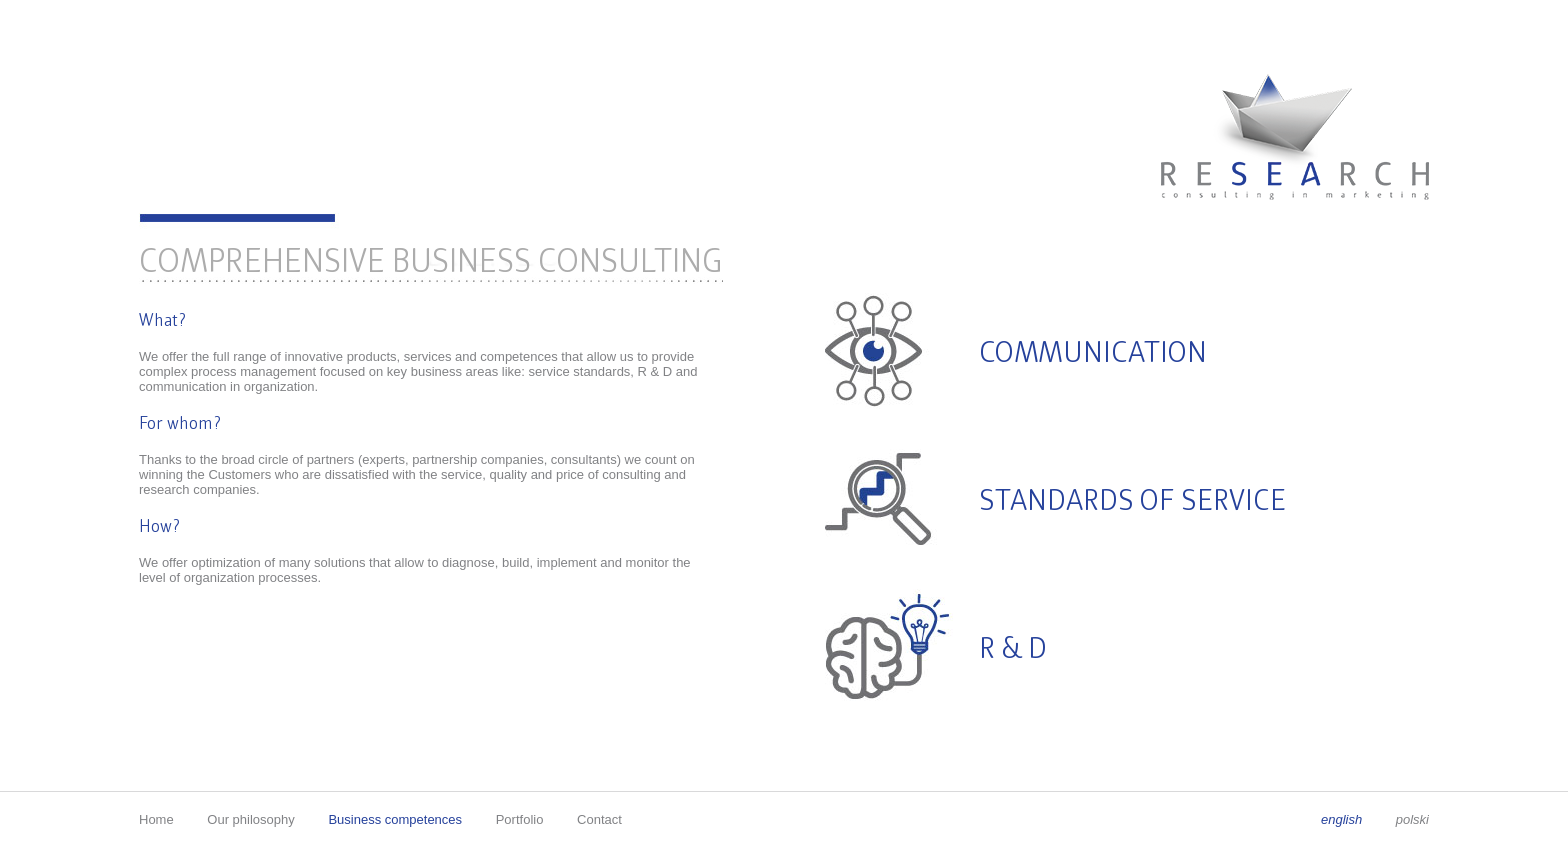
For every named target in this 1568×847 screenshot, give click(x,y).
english (1343, 819)
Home (156, 819)
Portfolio (520, 819)
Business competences (395, 819)
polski (1412, 819)
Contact (599, 819)
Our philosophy (250, 819)
